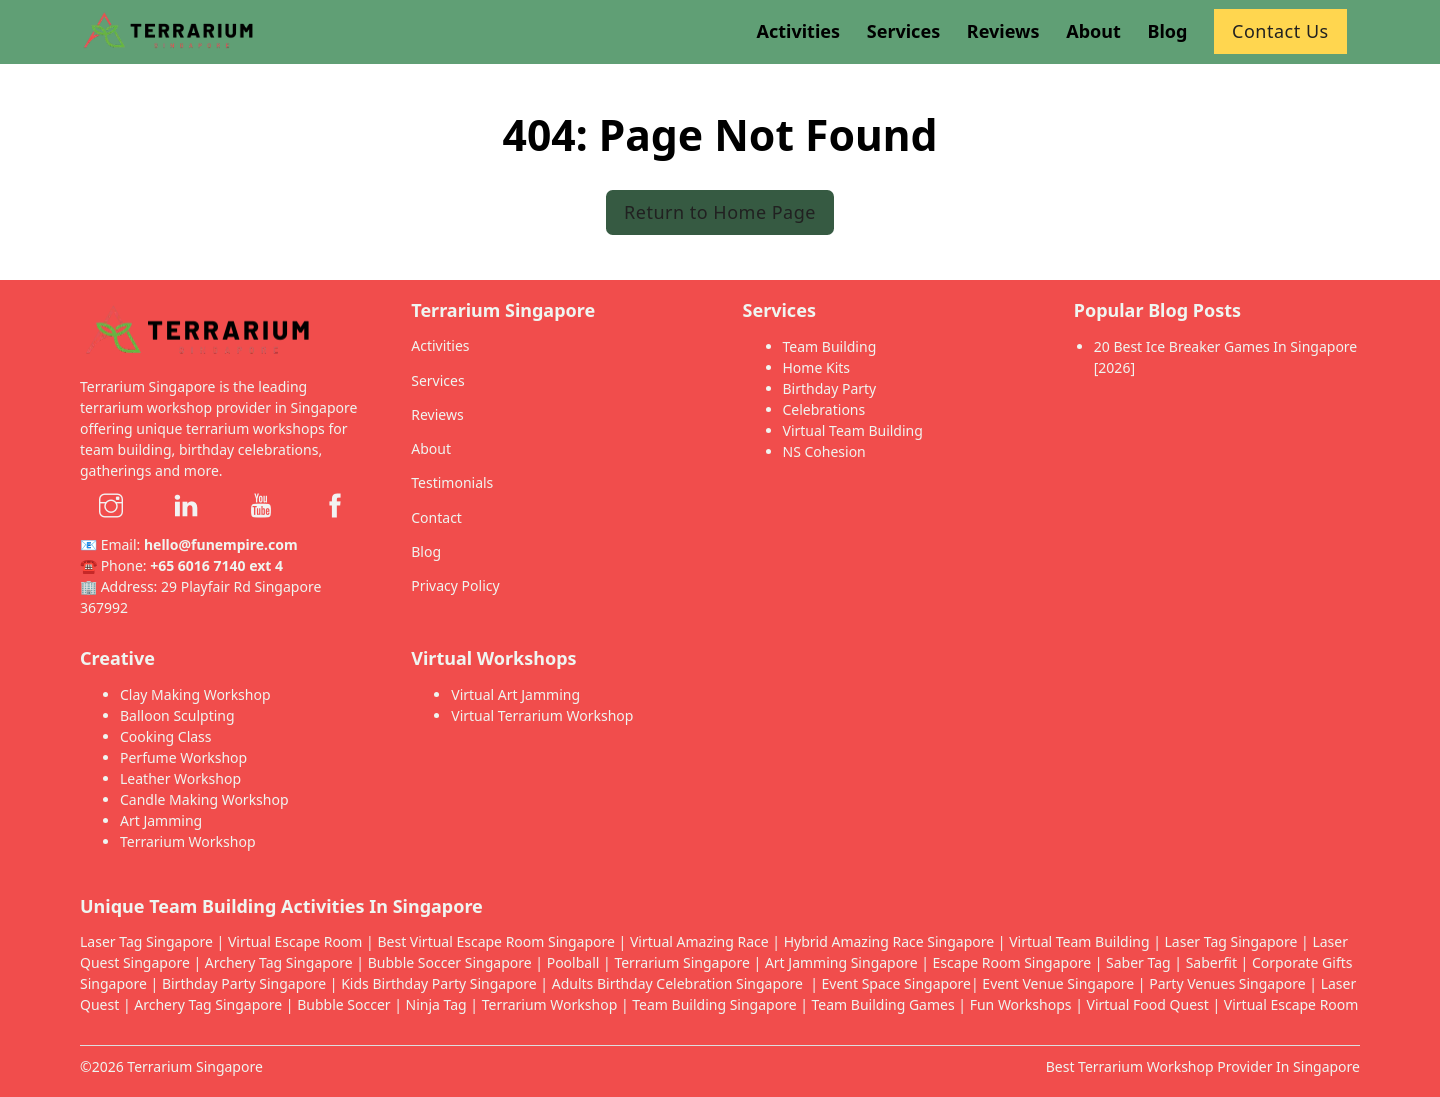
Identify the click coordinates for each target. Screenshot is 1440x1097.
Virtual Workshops (493, 658)
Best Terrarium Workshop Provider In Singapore (1203, 1066)
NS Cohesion (824, 451)
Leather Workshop (180, 778)
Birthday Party (830, 388)
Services (437, 380)
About (431, 448)
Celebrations (824, 409)
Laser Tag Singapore (146, 941)
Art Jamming (161, 820)
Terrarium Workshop (188, 841)
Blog (426, 551)
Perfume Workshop (183, 757)
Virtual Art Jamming (515, 694)
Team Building (830, 346)
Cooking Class (166, 736)
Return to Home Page (720, 212)
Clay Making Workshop (195, 694)
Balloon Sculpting (177, 715)
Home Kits (817, 367)
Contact (436, 517)
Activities (440, 345)
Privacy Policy (455, 585)
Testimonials (452, 482)
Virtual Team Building (853, 430)
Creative (117, 658)
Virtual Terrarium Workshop (542, 715)
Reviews (437, 414)
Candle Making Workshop (204, 799)
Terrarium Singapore (195, 1066)
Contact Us (1280, 31)
